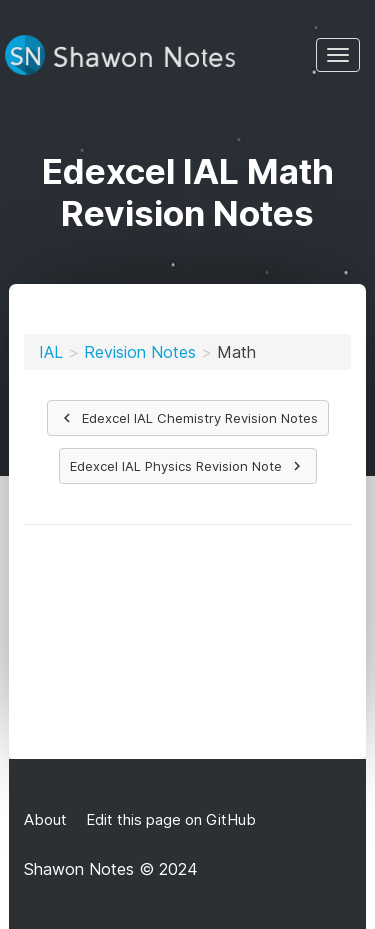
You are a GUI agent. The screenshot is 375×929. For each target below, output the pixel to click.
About (45, 819)
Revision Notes (140, 352)
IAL (51, 352)
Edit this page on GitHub (169, 819)
